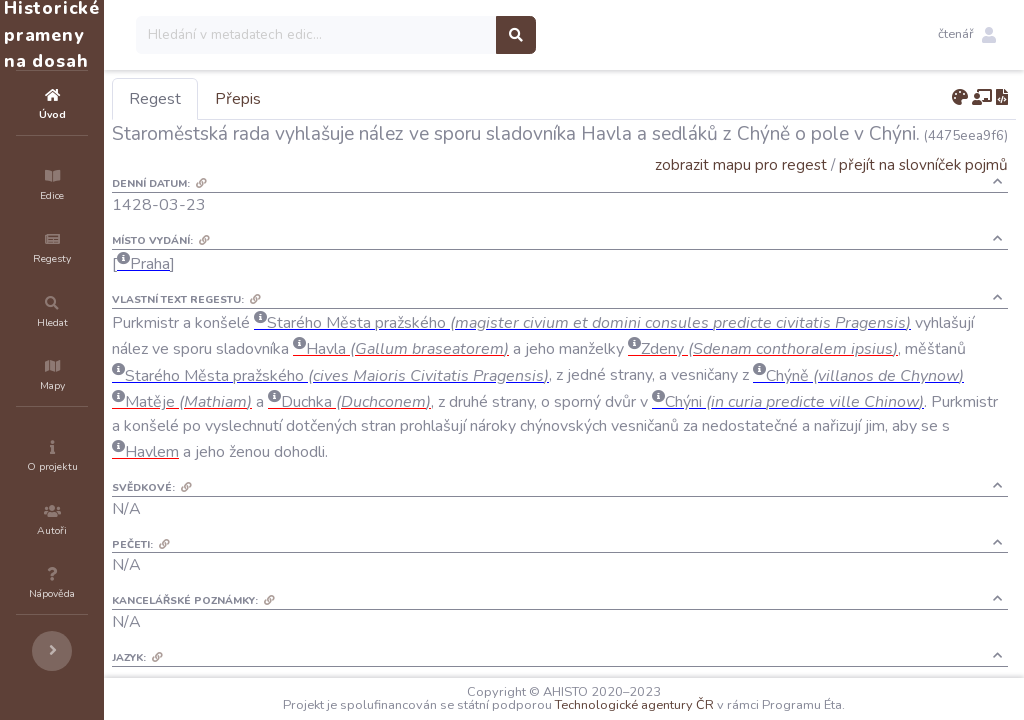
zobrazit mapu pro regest (741, 164)
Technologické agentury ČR (694, 705)
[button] (967, 35)
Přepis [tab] (358, 99)
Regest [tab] (275, 99)
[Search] (436, 35)
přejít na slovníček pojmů (923, 164)
